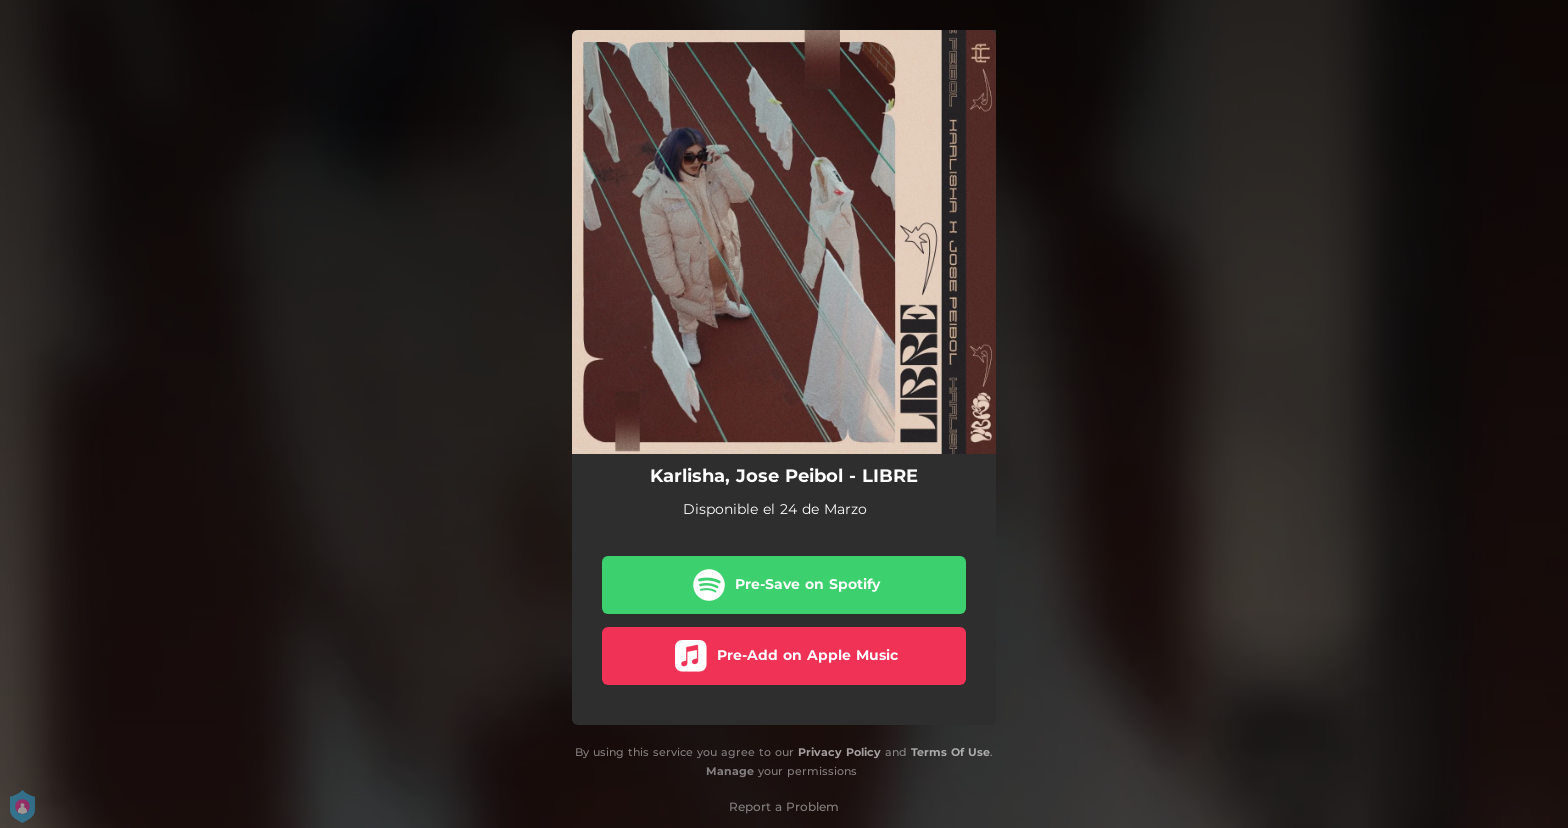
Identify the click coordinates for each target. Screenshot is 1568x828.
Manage (730, 771)
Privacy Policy (839, 752)
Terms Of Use (950, 752)
